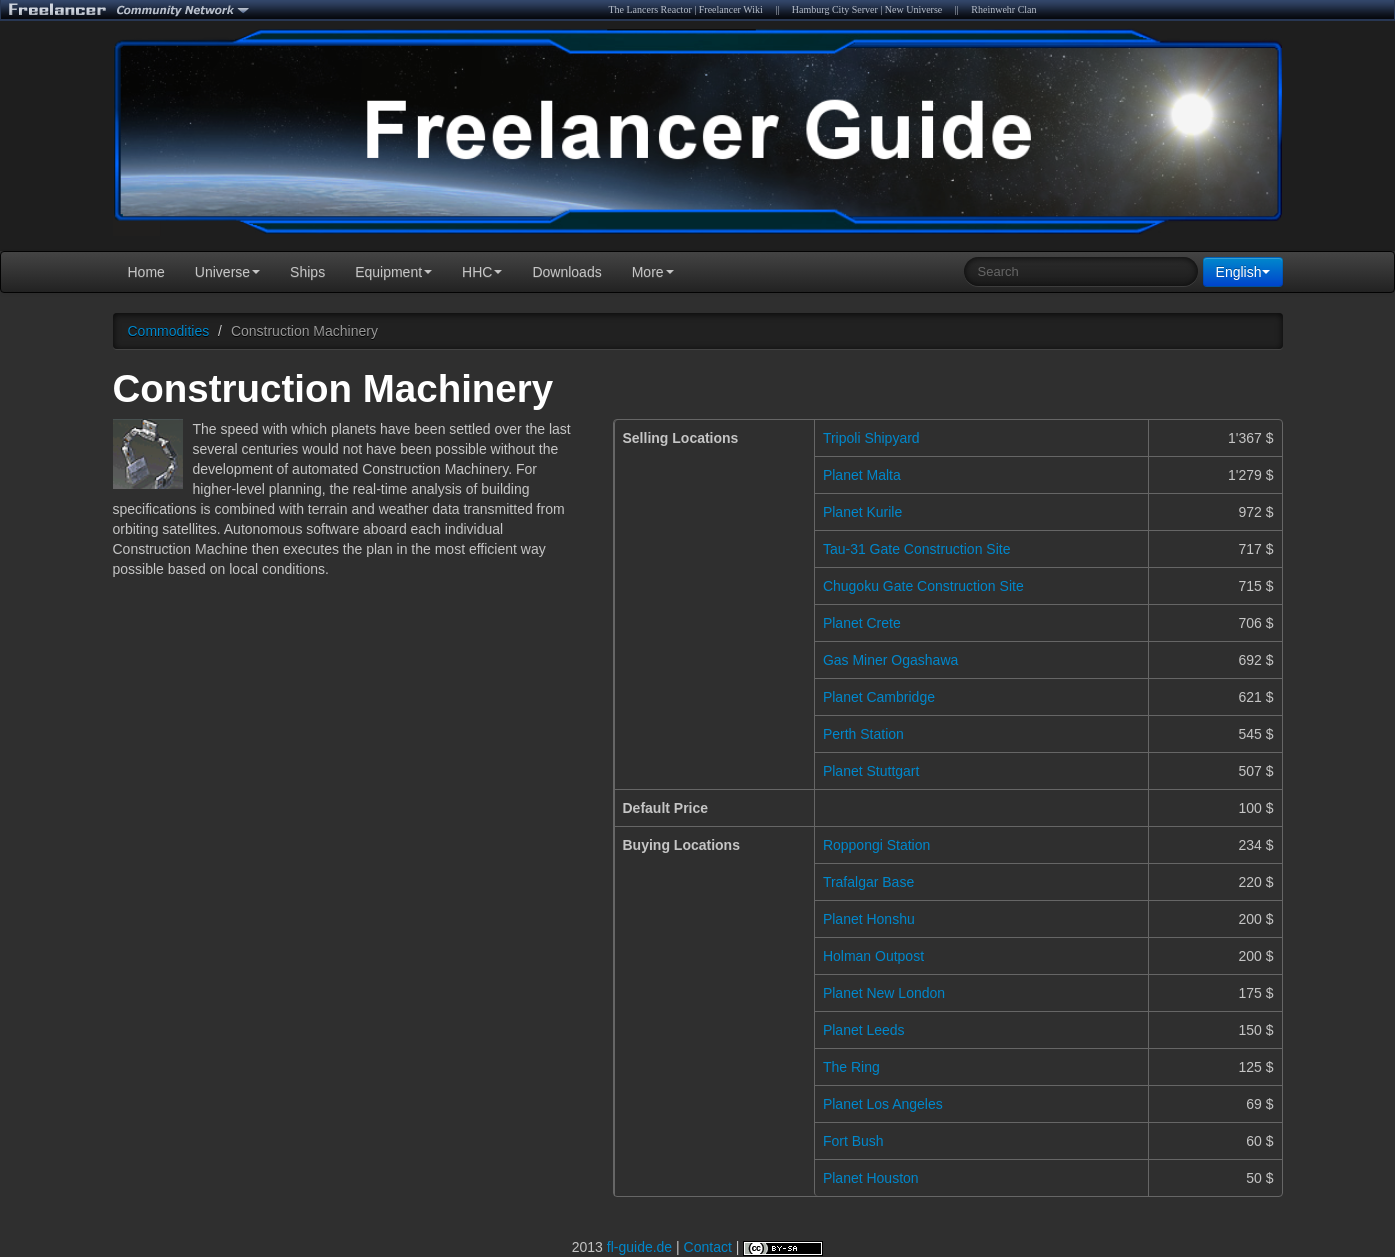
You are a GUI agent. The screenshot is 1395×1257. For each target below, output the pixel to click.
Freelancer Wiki (731, 9)
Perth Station (863, 734)
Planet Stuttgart (871, 771)
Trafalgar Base (868, 882)
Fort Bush (853, 1141)
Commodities (169, 331)
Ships (307, 272)
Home (146, 272)
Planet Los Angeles (883, 1104)
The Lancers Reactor (649, 9)
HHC (482, 272)
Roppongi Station (876, 845)
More (653, 272)
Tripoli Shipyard (871, 438)
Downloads (566, 272)
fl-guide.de (639, 1247)
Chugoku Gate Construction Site (923, 586)
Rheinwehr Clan (1003, 9)
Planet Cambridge (879, 697)
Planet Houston (871, 1178)
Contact (708, 1247)
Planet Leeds (864, 1030)
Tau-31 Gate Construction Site (917, 549)
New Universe (913, 9)
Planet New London (884, 993)
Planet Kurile (862, 512)
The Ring (851, 1067)
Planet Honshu (869, 919)
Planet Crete (862, 623)
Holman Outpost (873, 956)
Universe (227, 272)
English (1243, 272)
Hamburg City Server (835, 9)
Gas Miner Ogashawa (890, 660)
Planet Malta (862, 475)
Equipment (393, 272)
